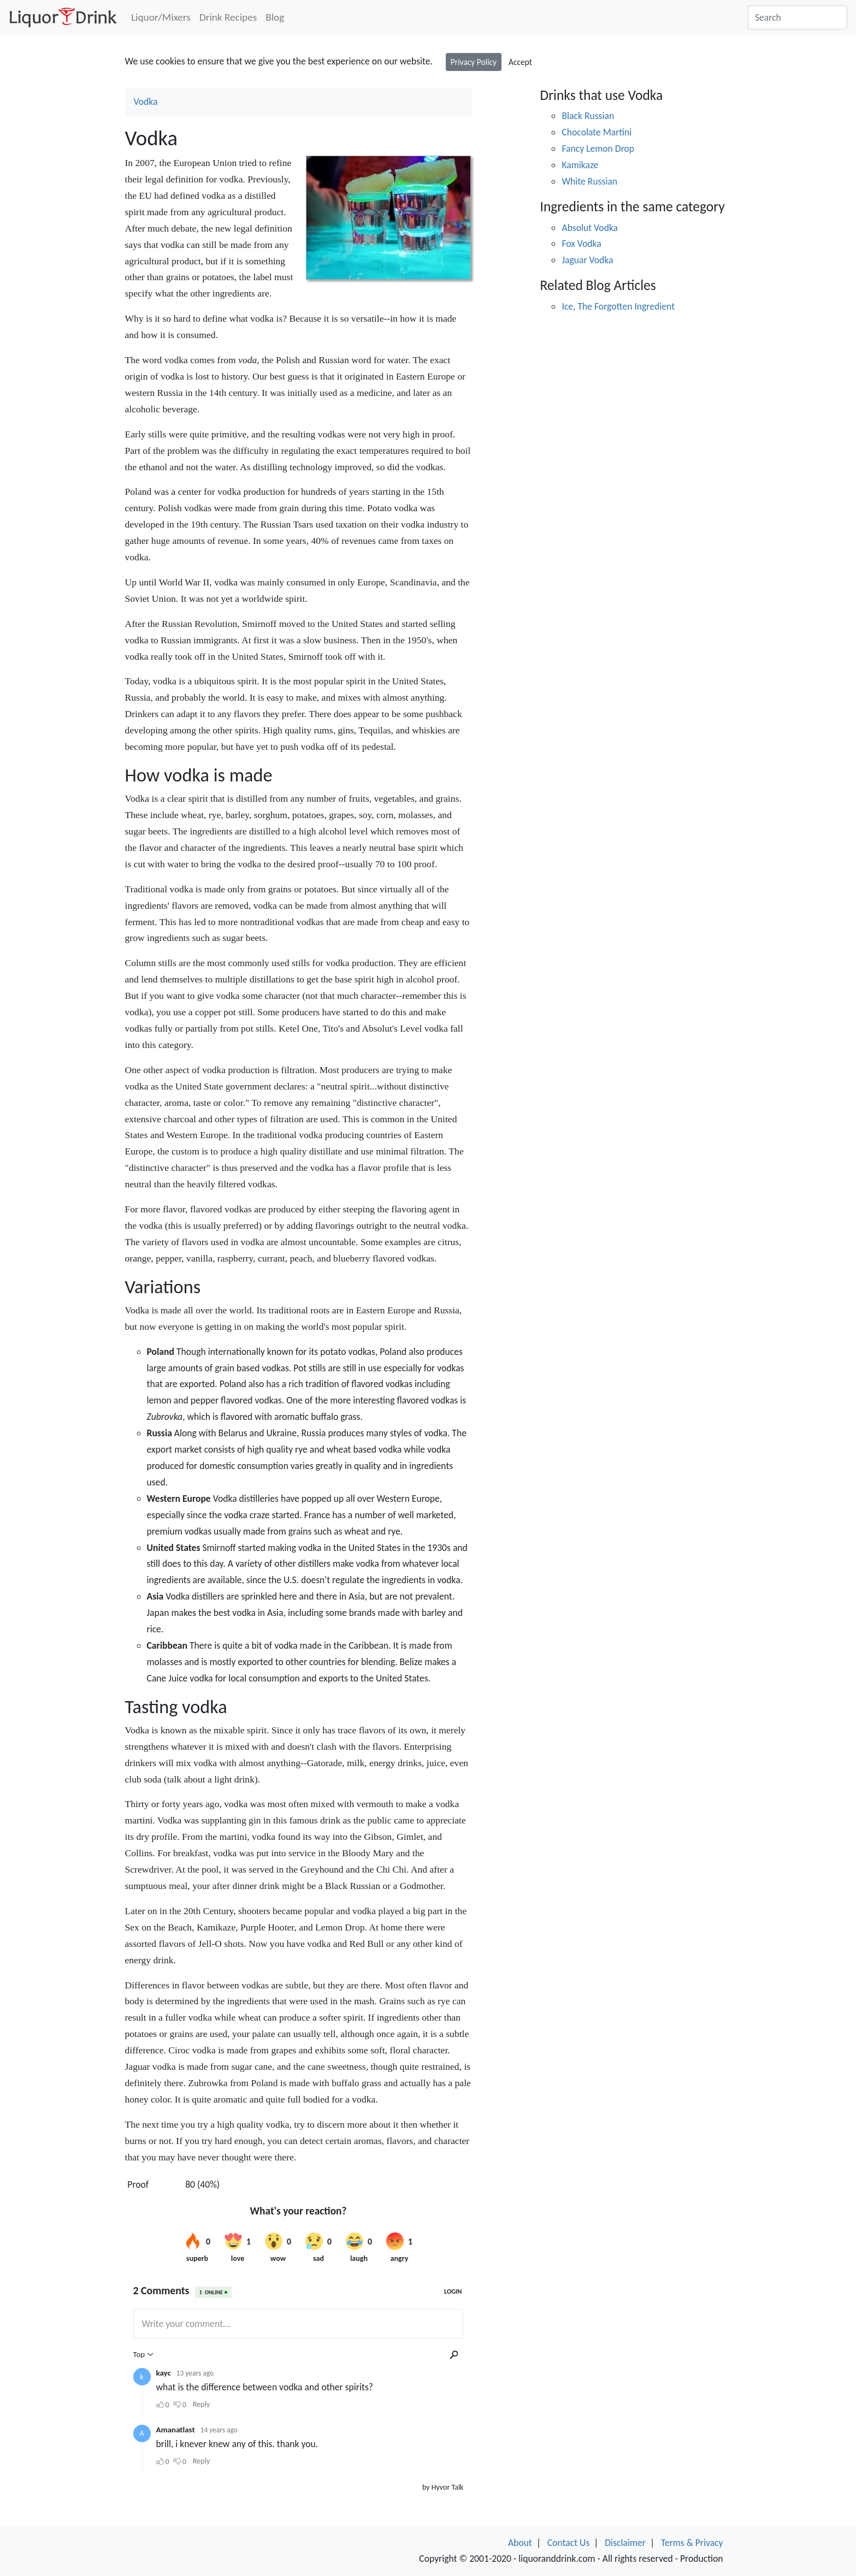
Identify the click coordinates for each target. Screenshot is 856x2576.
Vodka (146, 102)
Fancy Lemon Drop (598, 149)
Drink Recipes (228, 17)
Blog (274, 17)
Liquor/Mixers (161, 17)
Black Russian (588, 116)
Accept (520, 62)
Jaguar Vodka (587, 260)
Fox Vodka (581, 244)
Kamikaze (580, 165)
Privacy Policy (474, 62)
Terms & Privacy (692, 2543)
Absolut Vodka (590, 228)
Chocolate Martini (596, 132)
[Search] (797, 17)
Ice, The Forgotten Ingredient (618, 306)
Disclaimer (625, 2543)
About (520, 2543)
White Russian (589, 181)
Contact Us (568, 2543)
